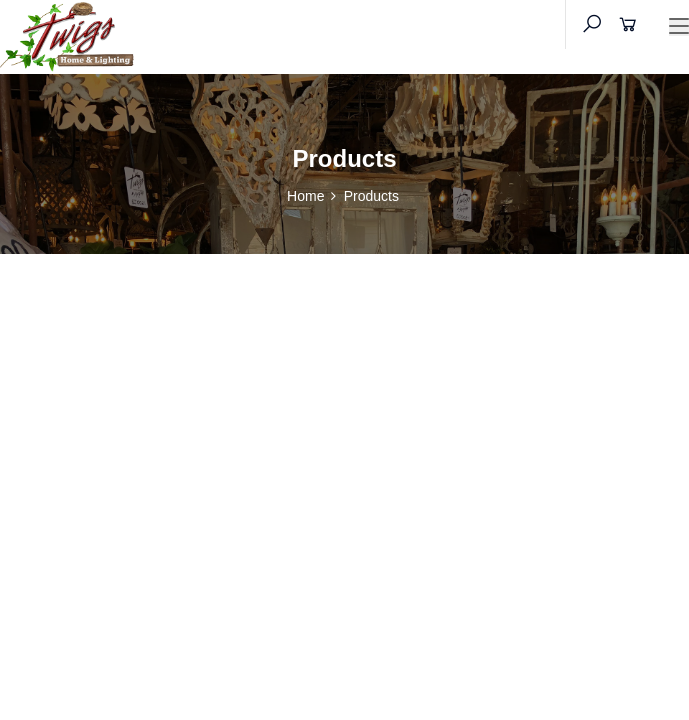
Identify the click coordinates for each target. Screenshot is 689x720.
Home (305, 196)
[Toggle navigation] (679, 27)
